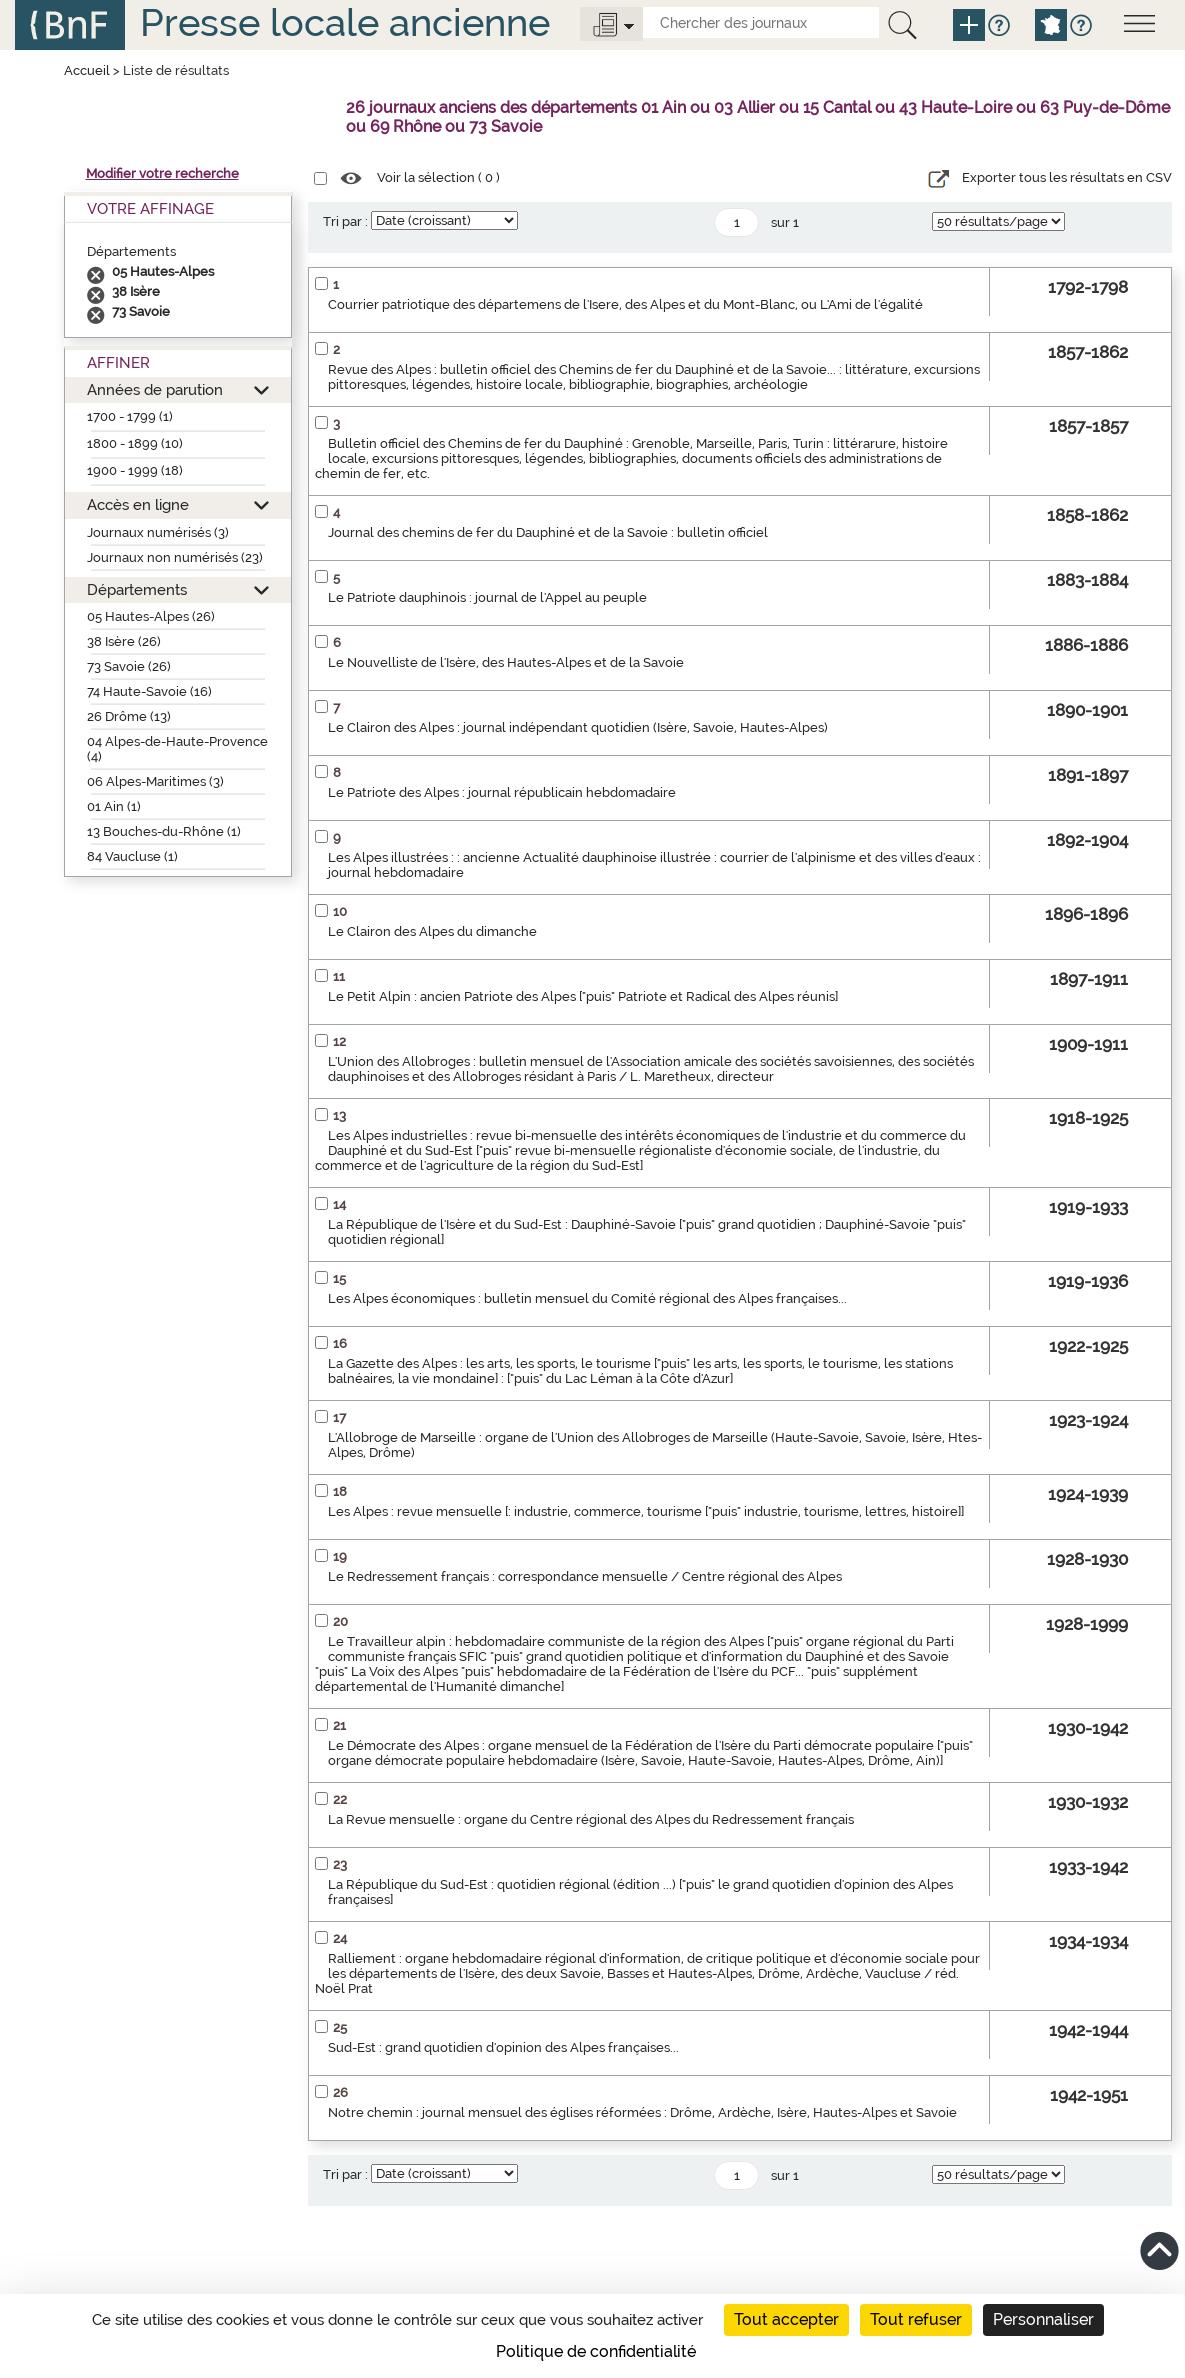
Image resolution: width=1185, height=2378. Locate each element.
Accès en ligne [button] (138, 504)
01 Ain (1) (114, 806)
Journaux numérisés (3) (158, 532)
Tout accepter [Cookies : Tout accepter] (786, 2319)
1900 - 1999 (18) (135, 470)
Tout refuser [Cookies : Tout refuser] (916, 2319)
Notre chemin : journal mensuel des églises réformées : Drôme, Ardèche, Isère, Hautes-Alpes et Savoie (642, 2112)
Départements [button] (137, 589)
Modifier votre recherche (162, 173)
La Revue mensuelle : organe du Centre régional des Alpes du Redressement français (591, 1819)
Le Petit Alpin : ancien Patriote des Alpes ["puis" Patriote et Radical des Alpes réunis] (583, 996)
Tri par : (345, 221)
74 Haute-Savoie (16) (149, 691)
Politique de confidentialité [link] (596, 2351)
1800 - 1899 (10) (135, 443)
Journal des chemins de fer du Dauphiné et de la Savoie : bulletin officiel (548, 532)
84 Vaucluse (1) (132, 856)
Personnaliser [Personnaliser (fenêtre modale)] (1043, 2319)
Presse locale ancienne (345, 22)
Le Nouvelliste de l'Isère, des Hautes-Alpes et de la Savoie (506, 662)
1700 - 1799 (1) (130, 416)
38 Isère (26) (124, 641)
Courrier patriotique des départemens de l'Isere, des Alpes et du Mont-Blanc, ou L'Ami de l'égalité (625, 304)
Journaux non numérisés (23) (175, 557)
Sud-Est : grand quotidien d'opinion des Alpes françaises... (503, 2047)
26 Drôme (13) (129, 716)
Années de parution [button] (155, 389)
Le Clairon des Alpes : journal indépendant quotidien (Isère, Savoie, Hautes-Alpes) (578, 727)
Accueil (87, 70)
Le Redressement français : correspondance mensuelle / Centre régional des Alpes (585, 1576)
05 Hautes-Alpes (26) (151, 616)
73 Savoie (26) (129, 666)
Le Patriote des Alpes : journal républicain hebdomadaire (502, 792)
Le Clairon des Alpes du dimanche (432, 931)
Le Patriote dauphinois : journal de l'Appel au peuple (487, 597)
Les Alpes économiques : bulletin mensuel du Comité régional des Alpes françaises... (587, 1298)
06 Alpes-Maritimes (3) (155, 781)
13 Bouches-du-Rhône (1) (164, 831)
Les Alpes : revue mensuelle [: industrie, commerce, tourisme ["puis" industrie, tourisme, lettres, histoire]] (646, 1511)
